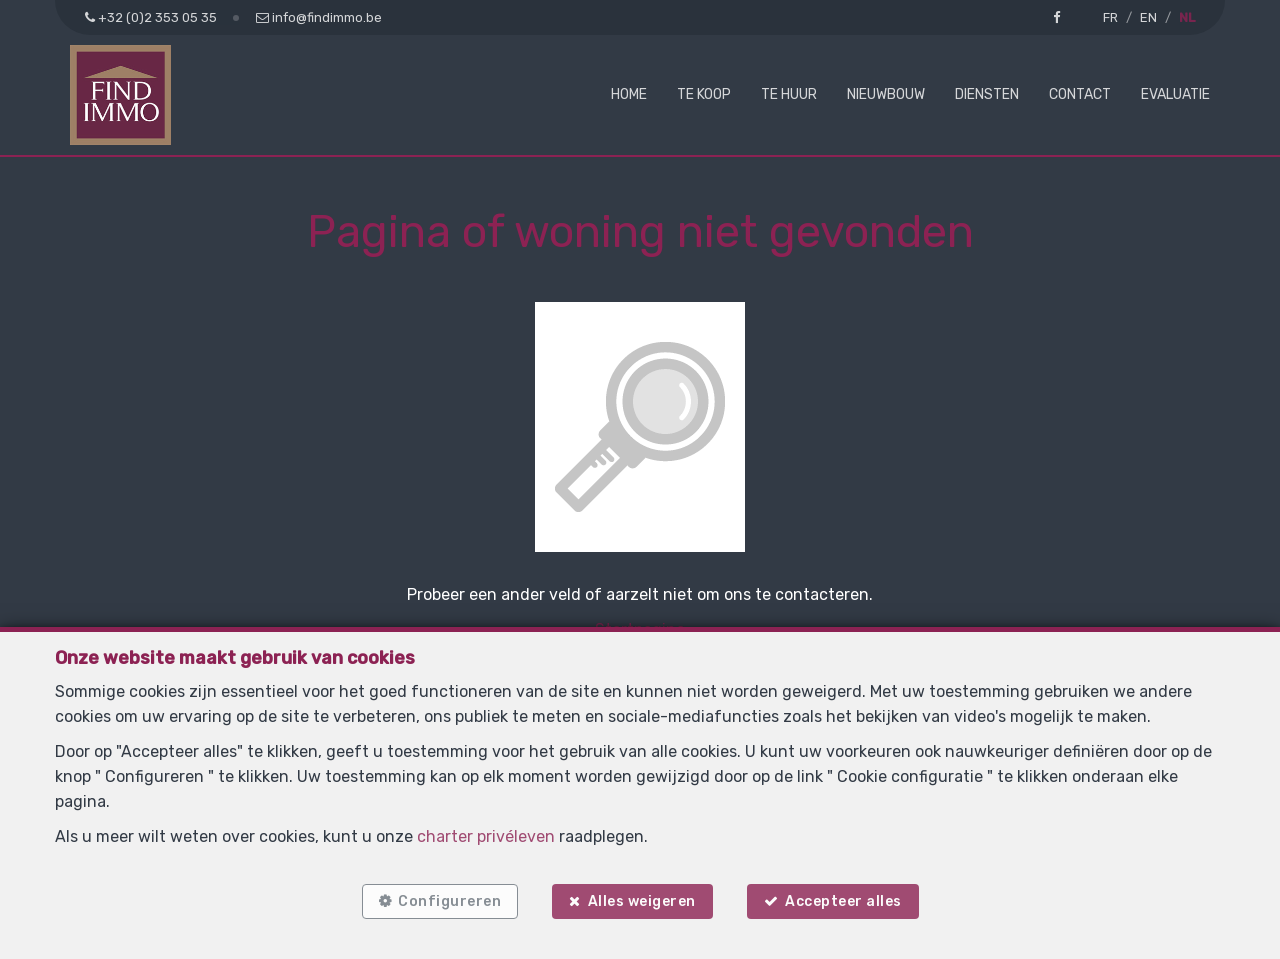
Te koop (704, 94)
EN (1148, 17)
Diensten (987, 94)
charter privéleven (486, 836)
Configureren (449, 901)
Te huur (789, 94)
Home (629, 94)
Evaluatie (1175, 94)
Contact (1080, 94)
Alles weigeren (642, 901)
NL (1187, 17)
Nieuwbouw (886, 94)
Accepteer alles (843, 901)
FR (1110, 17)
